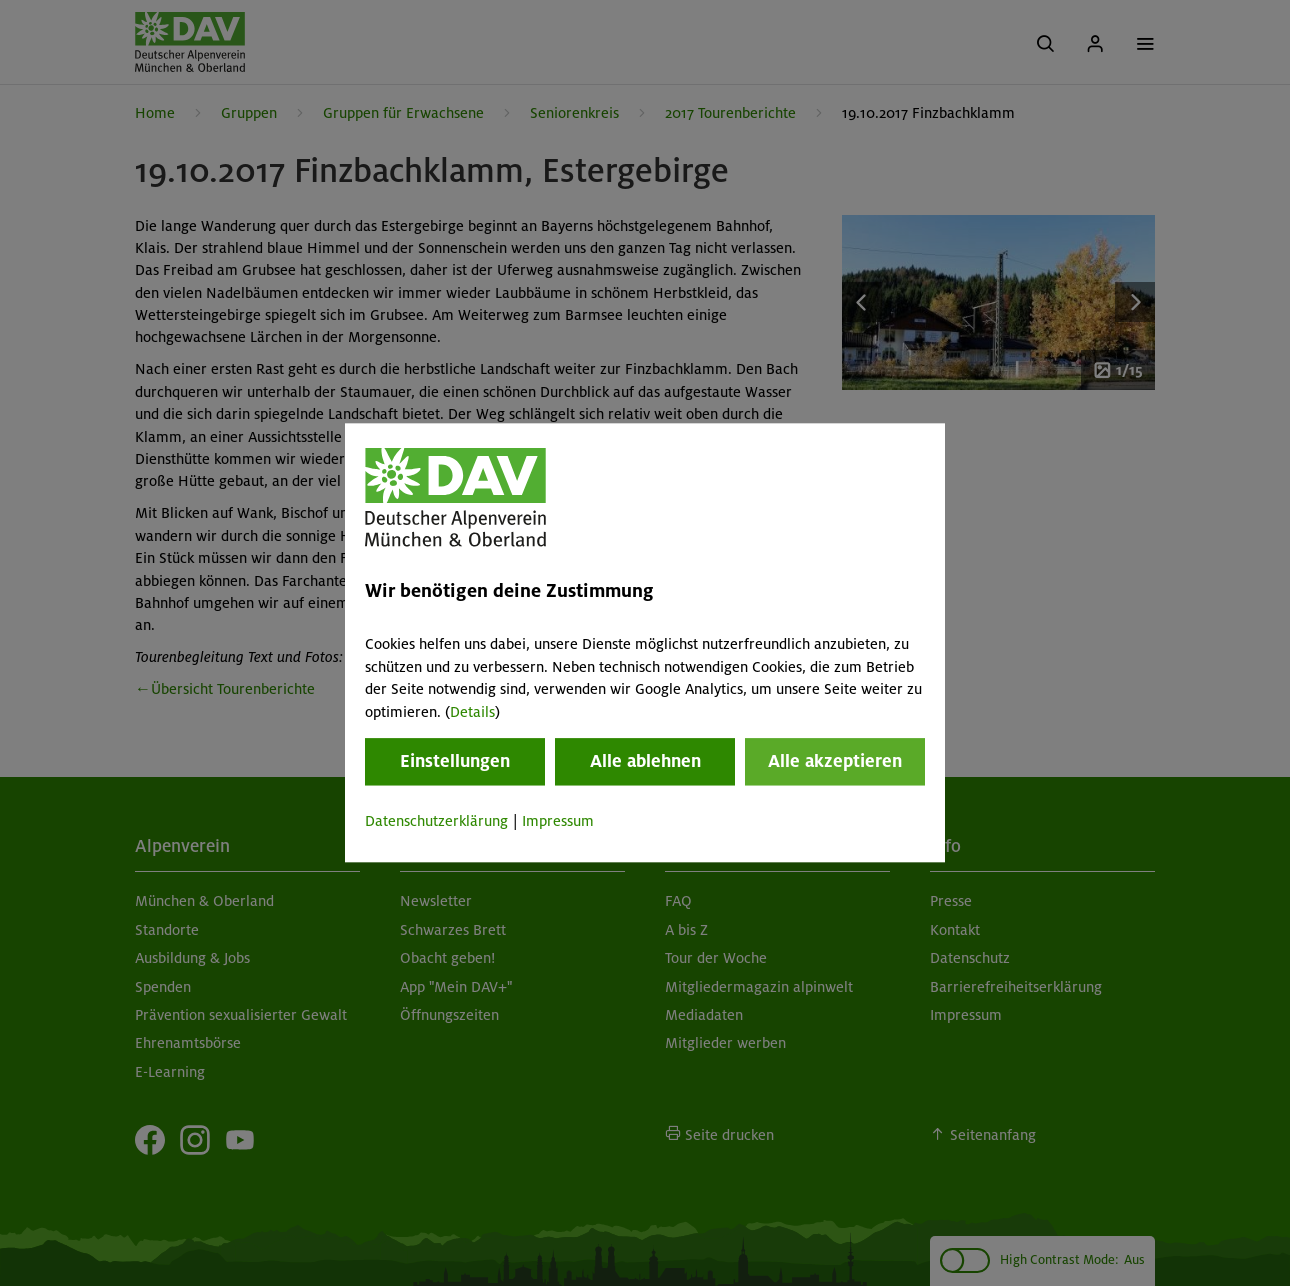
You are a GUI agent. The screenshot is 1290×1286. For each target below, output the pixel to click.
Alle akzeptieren (835, 761)
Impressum (558, 821)
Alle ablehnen (645, 761)
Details (472, 712)
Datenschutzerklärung (436, 821)
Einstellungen (455, 761)
